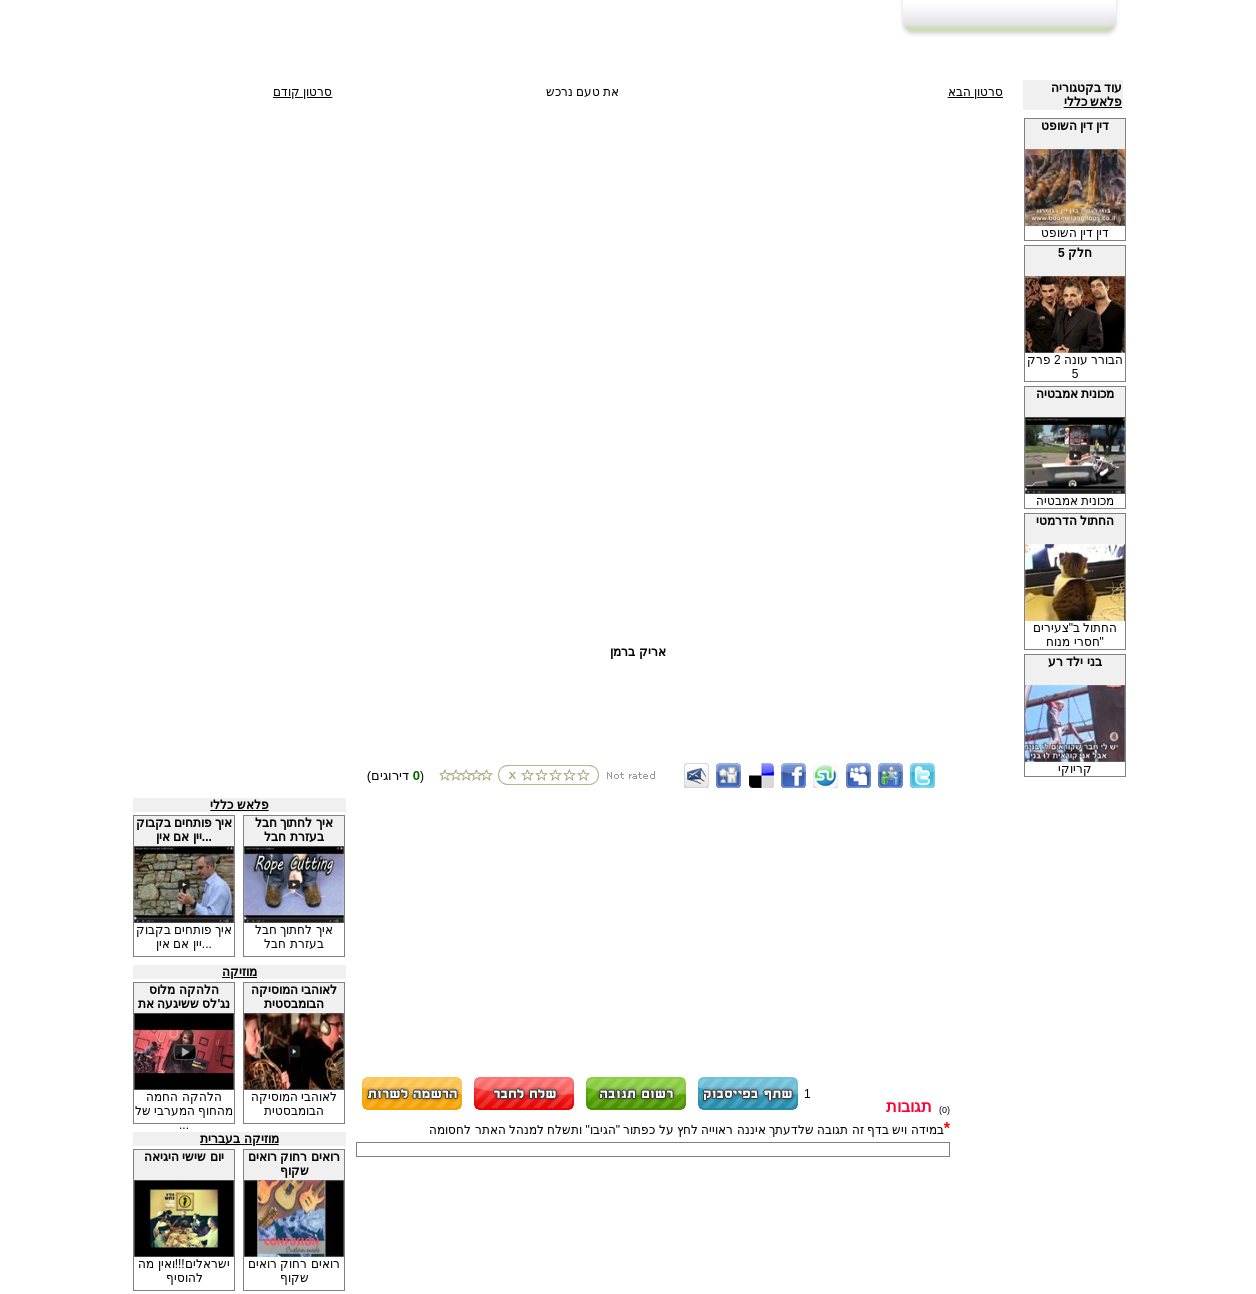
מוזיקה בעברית (239, 1139)
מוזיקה (239, 972)
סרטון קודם (302, 92)
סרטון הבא (975, 92)
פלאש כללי (1093, 102)
